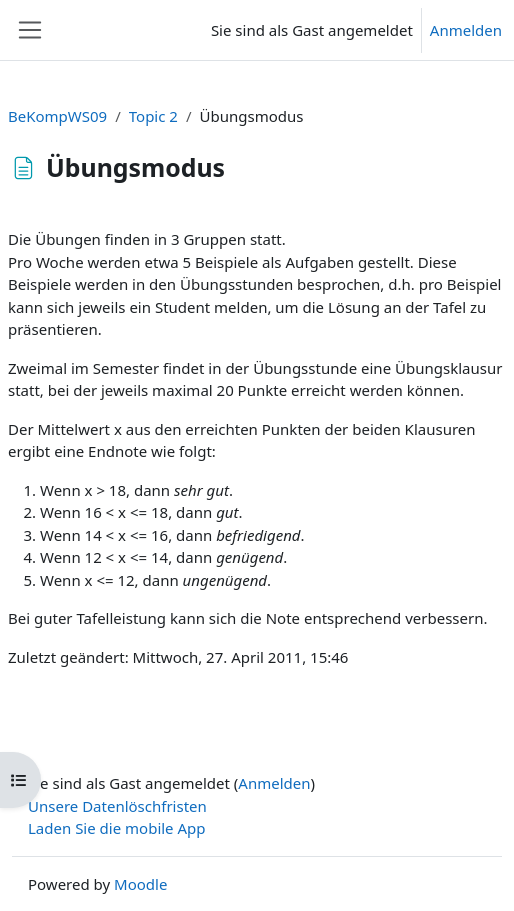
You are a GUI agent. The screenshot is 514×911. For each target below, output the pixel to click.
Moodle (140, 884)
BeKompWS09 (57, 116)
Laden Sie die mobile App (117, 828)
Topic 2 (153, 116)
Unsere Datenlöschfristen (117, 806)
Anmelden (466, 30)
